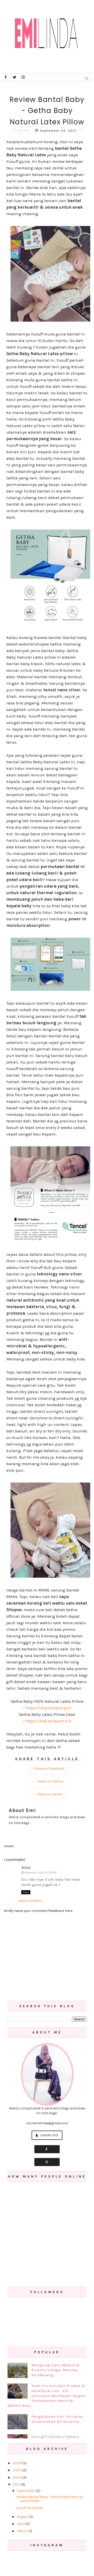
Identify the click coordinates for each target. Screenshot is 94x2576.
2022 (17, 2477)
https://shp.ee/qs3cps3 (48, 1707)
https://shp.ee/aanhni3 (48, 1720)
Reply (26, 1892)
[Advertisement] (47, 2234)
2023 (17, 2470)
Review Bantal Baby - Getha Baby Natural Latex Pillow (49, 2499)
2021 (17, 2484)
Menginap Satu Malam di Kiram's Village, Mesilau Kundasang (55, 2370)
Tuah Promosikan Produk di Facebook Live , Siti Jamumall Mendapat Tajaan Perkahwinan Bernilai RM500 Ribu (46, 2396)
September (26, 2491)
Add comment (30, 1901)
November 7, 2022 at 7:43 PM (40, 1872)
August (23, 2517)
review (23, 130)
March (23, 2531)
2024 (17, 2463)
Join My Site (47, 2135)
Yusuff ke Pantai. (29, 2508)
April (21, 2524)
